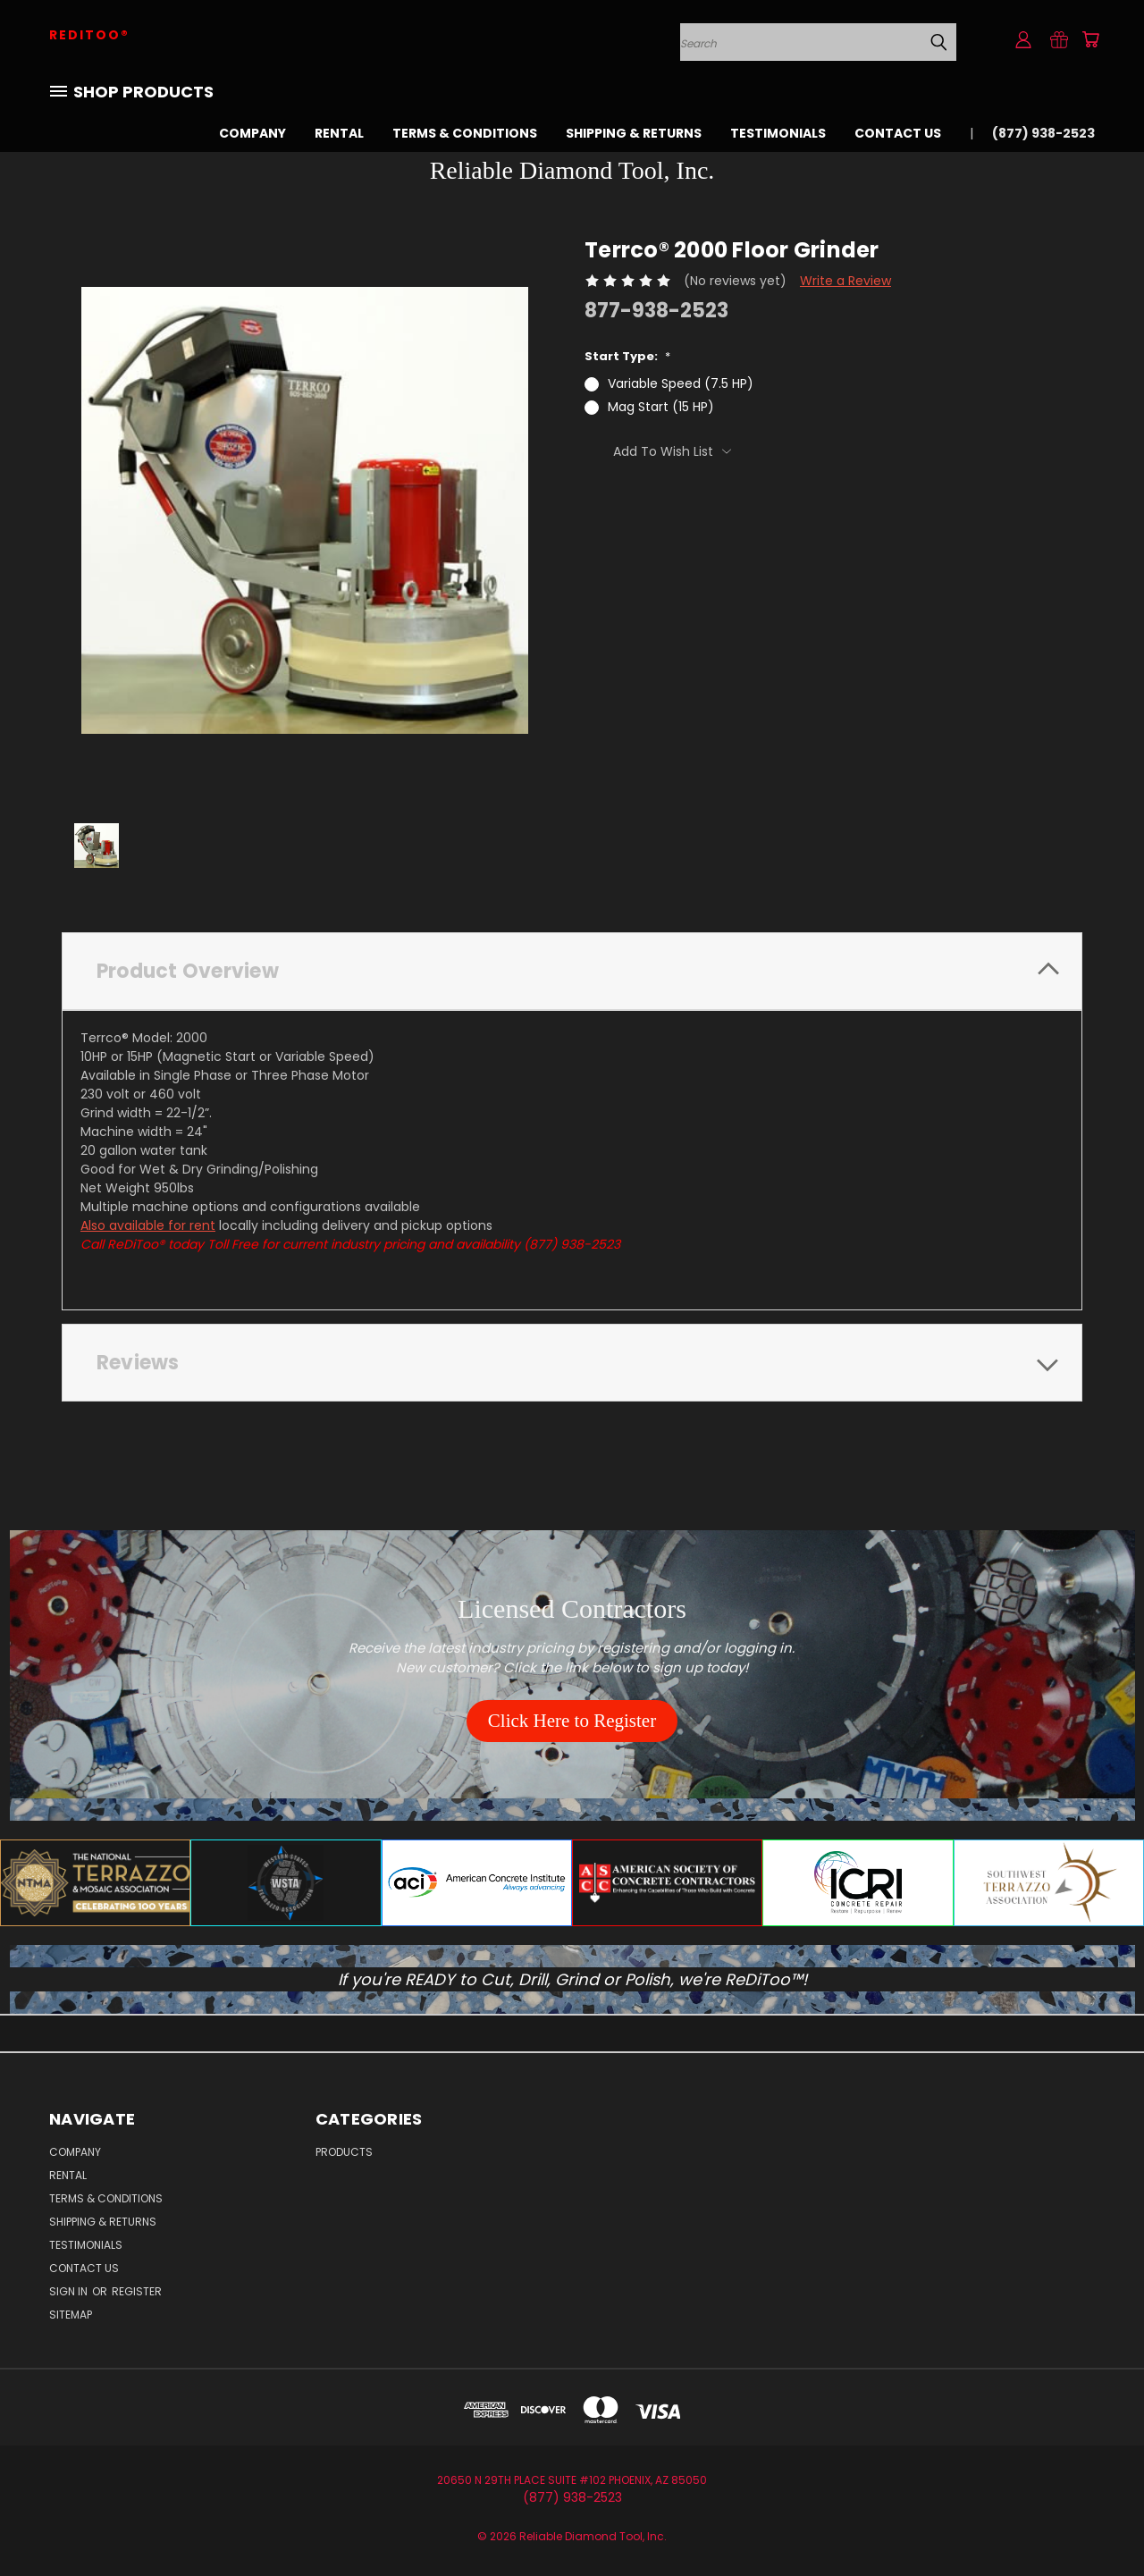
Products (344, 2151)
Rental (339, 133)
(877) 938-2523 (1043, 133)
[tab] (572, 971)
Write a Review (845, 281)
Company (252, 133)
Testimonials (778, 133)
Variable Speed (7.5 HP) (680, 383)
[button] (572, 1721)
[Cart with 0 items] (1090, 39)
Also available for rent (147, 1225)
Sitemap (70, 2314)
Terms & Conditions (464, 133)
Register (137, 2291)
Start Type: (627, 356)
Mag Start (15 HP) (661, 407)
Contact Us (897, 133)
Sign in (69, 2291)
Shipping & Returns (634, 133)
